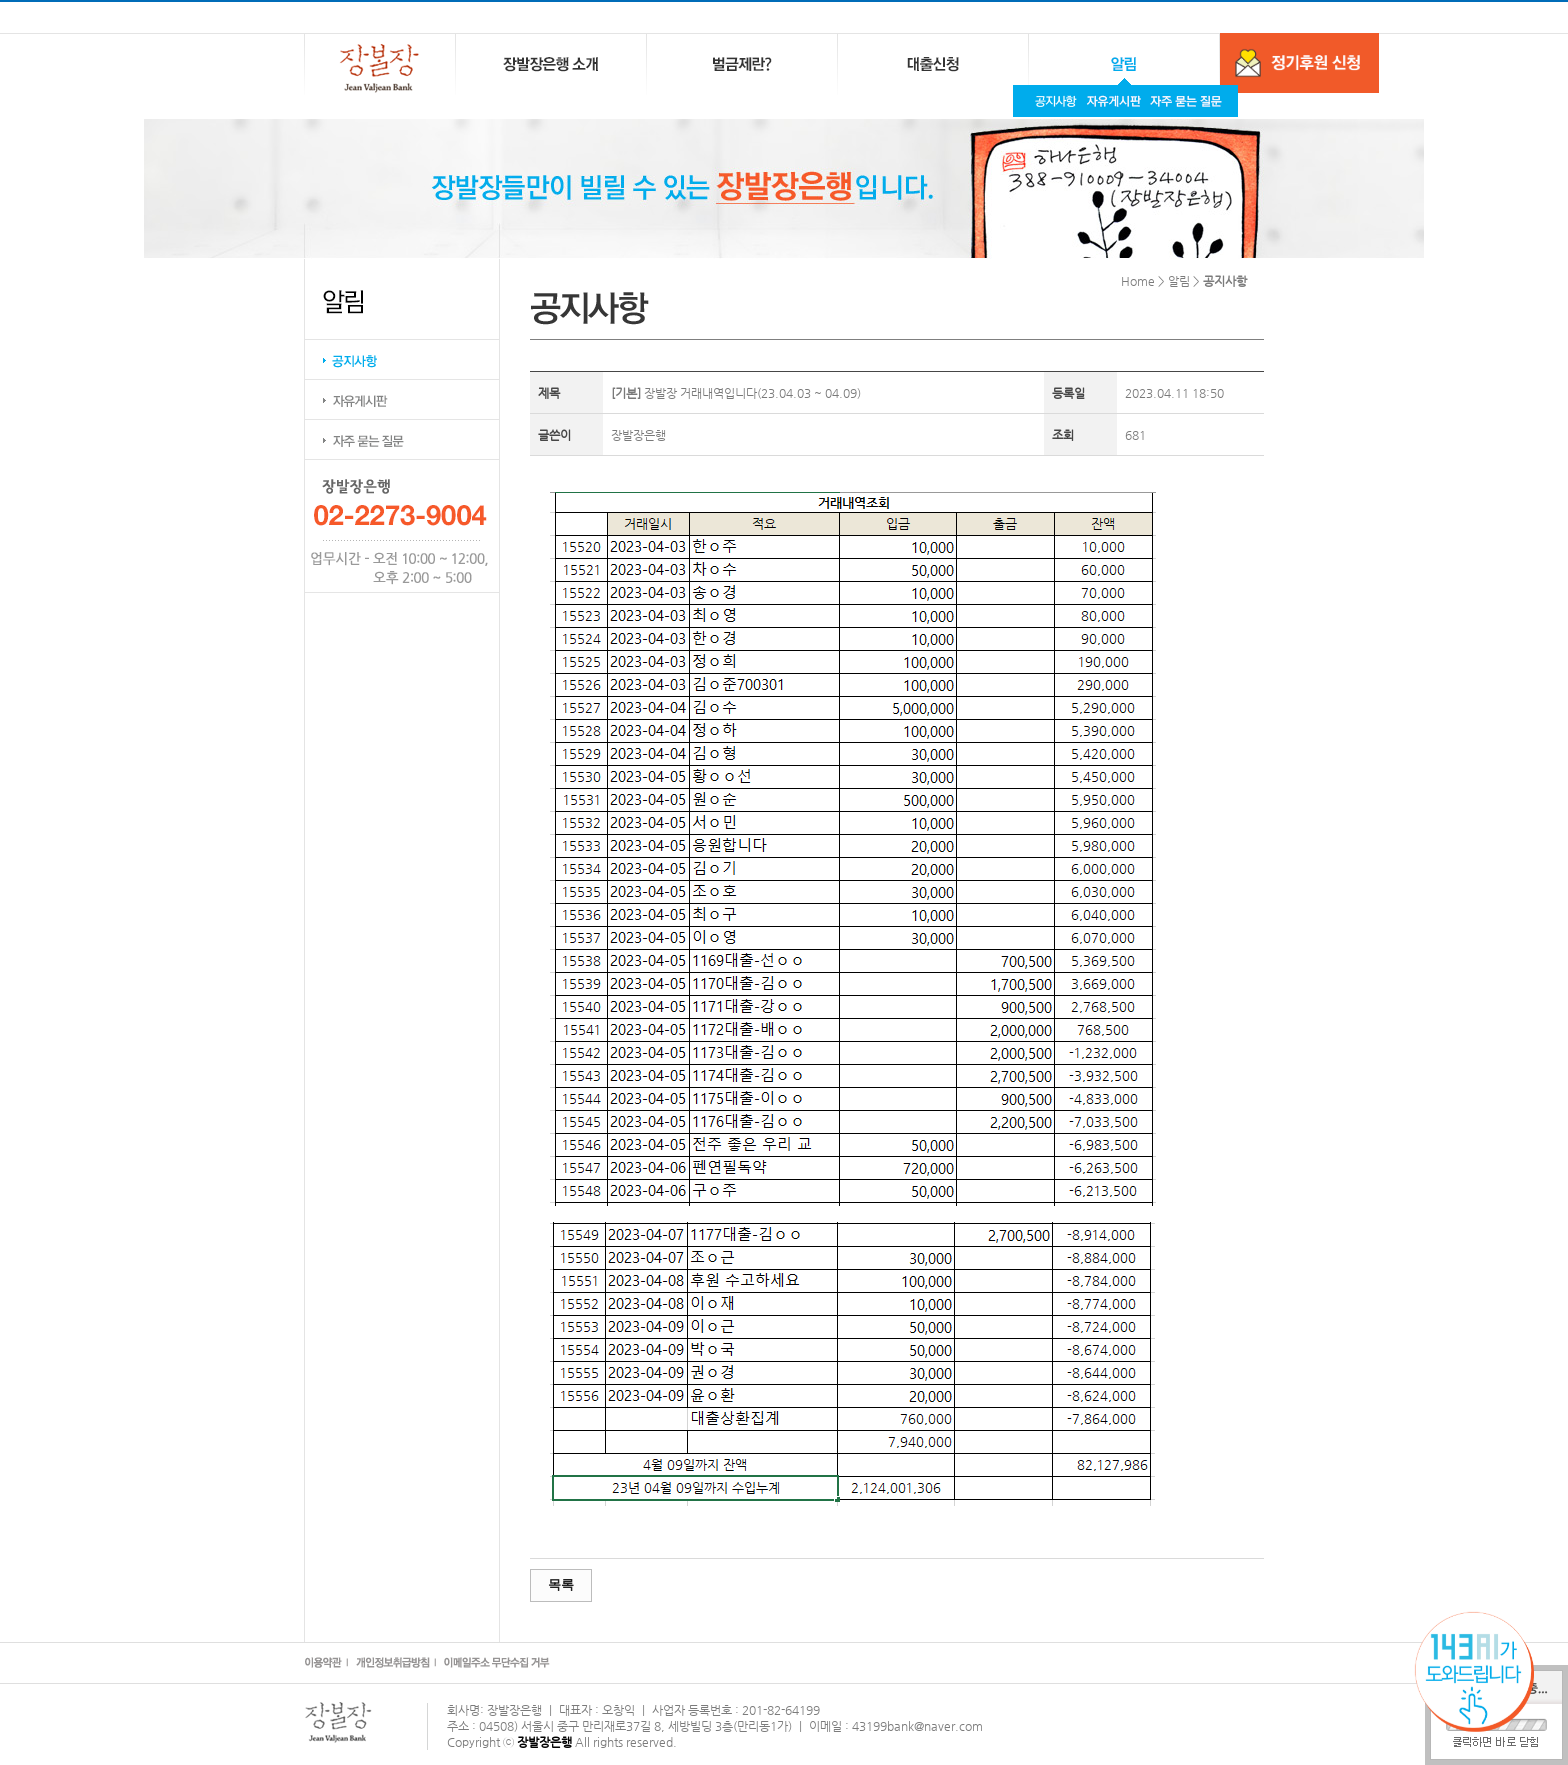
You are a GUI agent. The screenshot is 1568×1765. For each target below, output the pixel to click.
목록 (561, 1584)
